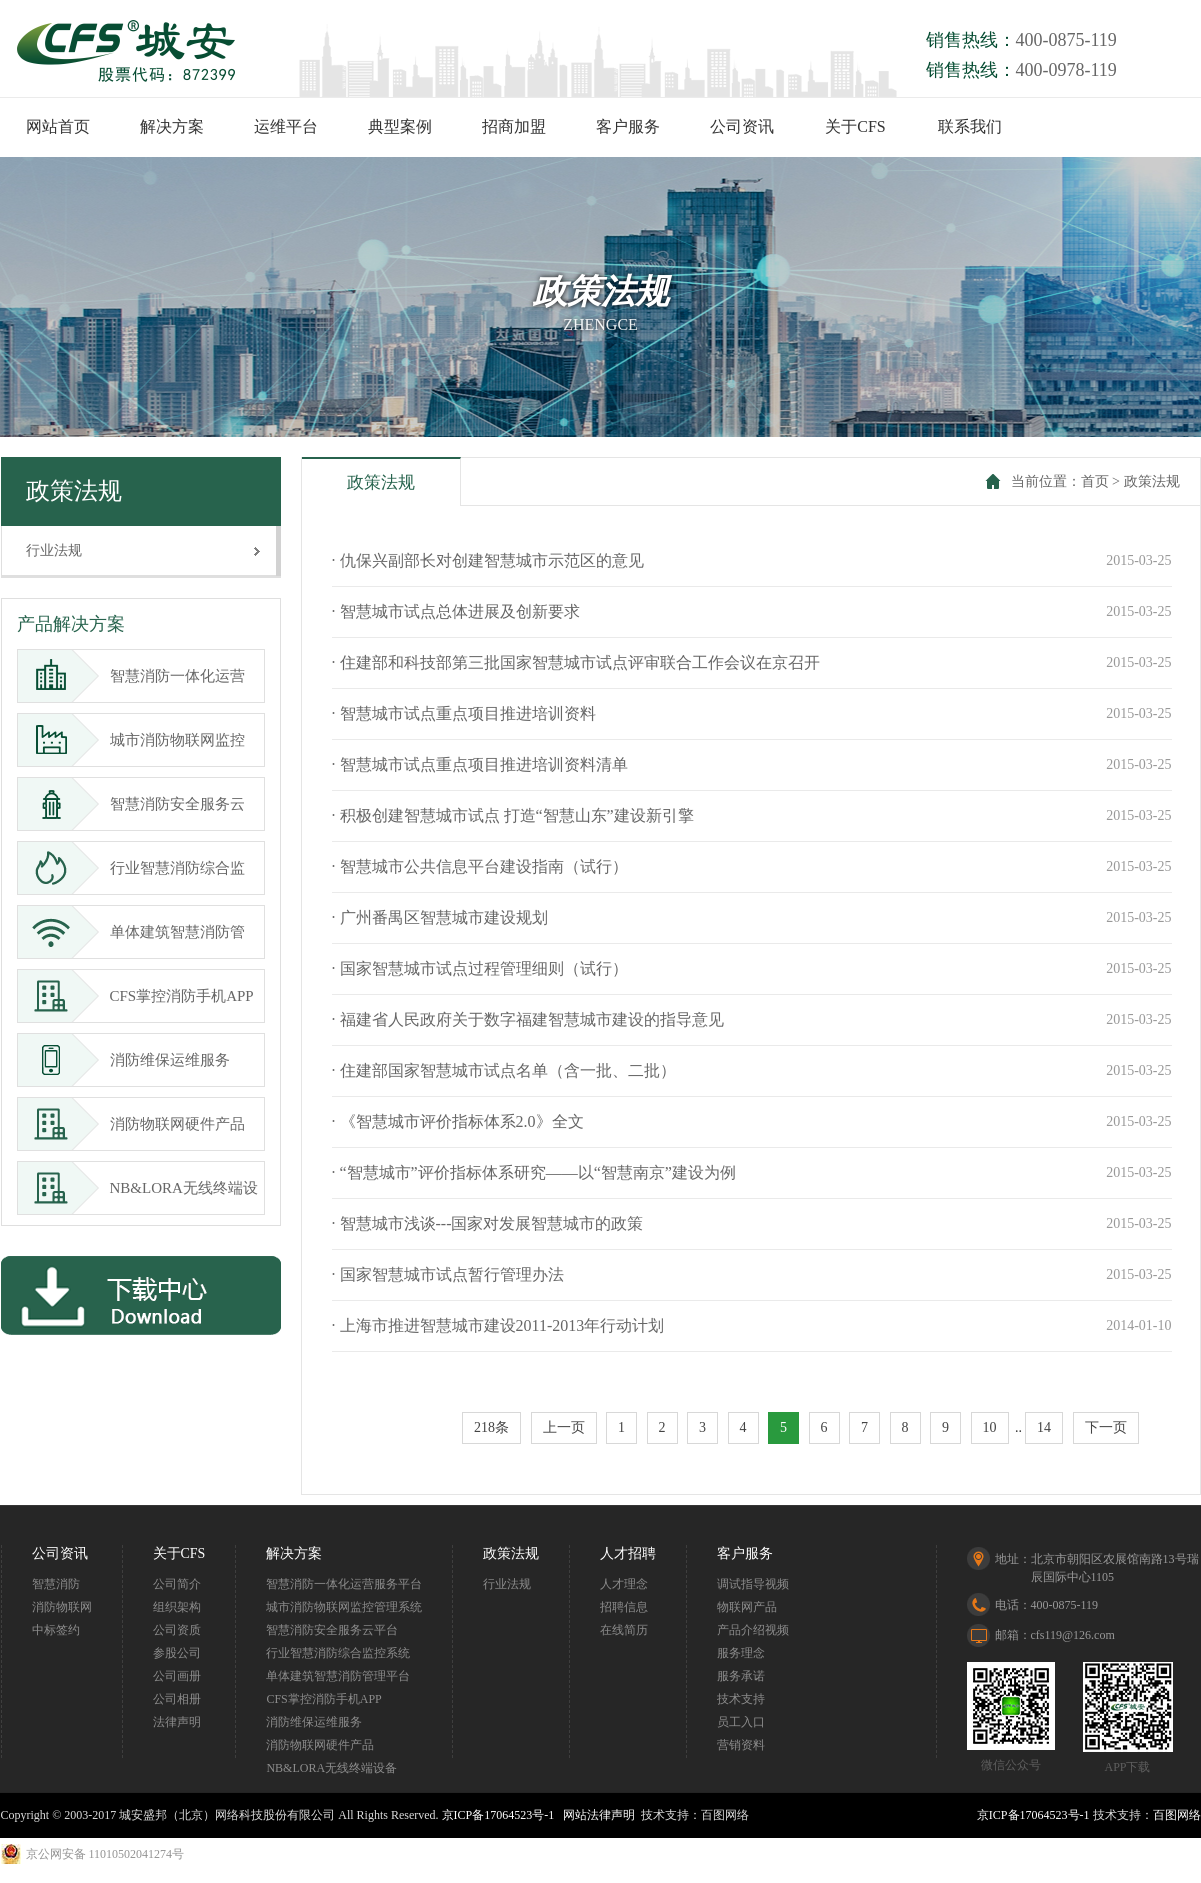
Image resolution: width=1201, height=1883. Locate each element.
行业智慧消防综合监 (138, 868)
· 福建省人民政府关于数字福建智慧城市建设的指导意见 (528, 1019)
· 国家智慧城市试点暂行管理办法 (448, 1274)
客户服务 (628, 126)
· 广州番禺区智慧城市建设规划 (440, 917)
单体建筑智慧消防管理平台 (338, 1676)
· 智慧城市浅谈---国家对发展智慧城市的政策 (488, 1223)
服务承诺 (741, 1676)
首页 (1095, 481)
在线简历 (624, 1630)
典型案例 (400, 126)
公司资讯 (742, 126)
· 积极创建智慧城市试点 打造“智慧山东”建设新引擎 (513, 815)
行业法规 (54, 550)
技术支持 (741, 1699)
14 (1044, 1427)
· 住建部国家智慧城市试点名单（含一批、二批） (504, 1070)
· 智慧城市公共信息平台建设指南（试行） (480, 866)
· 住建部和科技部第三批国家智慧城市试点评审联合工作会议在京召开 (576, 662)
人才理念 (624, 1584)
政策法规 (1152, 481)
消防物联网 (62, 1607)
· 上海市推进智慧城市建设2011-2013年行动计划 (498, 1325)
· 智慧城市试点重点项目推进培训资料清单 (480, 764)
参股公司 (177, 1653)
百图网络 (1177, 1815)
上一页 (564, 1427)
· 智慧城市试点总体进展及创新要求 (456, 611)
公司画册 (177, 1676)
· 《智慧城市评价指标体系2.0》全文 (458, 1121)
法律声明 (177, 1722)
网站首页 (58, 126)
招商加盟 (514, 126)
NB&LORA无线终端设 (145, 1188)
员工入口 (741, 1722)
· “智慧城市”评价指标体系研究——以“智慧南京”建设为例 (534, 1172)
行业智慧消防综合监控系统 (338, 1653)
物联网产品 (747, 1607)
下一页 (1106, 1427)
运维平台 (286, 126)
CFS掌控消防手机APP (143, 996)
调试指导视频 (753, 1584)
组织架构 (177, 1607)
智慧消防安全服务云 (138, 804)
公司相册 (177, 1699)
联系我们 (970, 126)
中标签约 (56, 1630)
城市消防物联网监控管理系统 (344, 1607)
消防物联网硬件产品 (138, 1124)
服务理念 (741, 1653)
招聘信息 (624, 1607)
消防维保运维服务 (131, 1060)
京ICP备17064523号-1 (498, 1815)
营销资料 (741, 1745)
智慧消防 (56, 1584)
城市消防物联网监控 (138, 740)
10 (990, 1427)
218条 (491, 1427)
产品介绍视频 (753, 1630)
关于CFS (855, 126)
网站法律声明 (599, 1815)
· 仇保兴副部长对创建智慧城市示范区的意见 (488, 560)
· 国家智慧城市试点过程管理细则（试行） (480, 968)
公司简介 (177, 1584)
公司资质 (177, 1630)
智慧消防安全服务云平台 (332, 1630)
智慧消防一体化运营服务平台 (344, 1584)
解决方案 (172, 126)
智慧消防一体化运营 (138, 676)
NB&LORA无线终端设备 (331, 1768)
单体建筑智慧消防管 (138, 932)
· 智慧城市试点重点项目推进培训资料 (464, 713)
